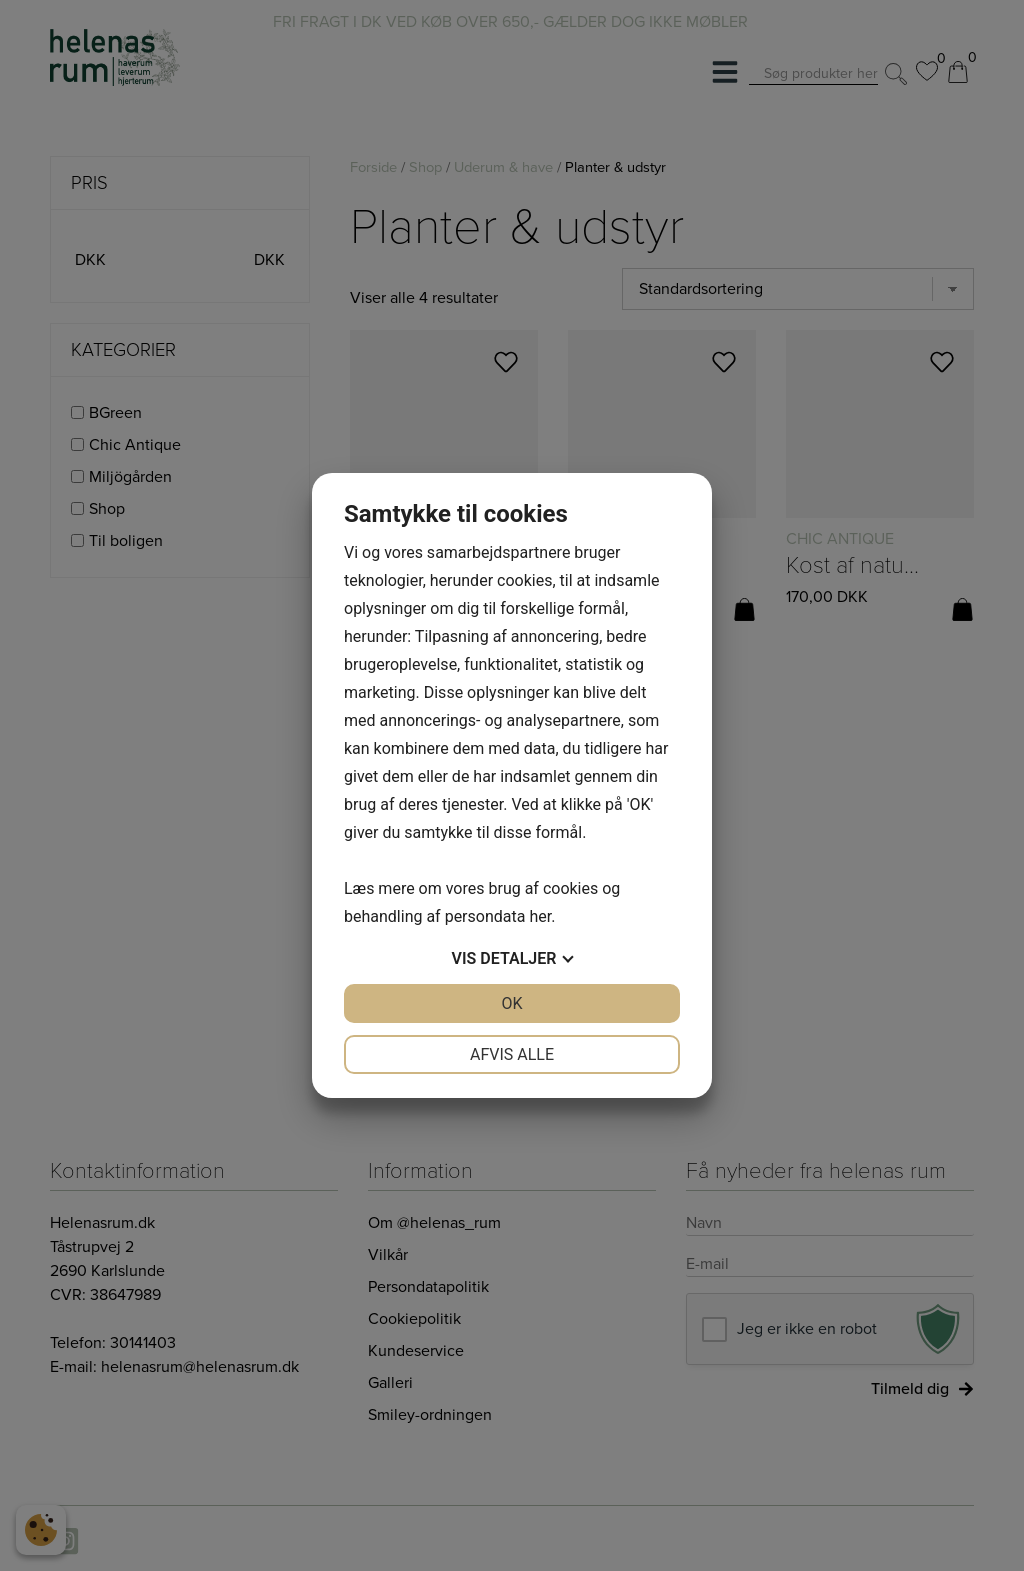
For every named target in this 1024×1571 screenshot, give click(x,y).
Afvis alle (512, 1054)
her (540, 916)
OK (511, 1003)
